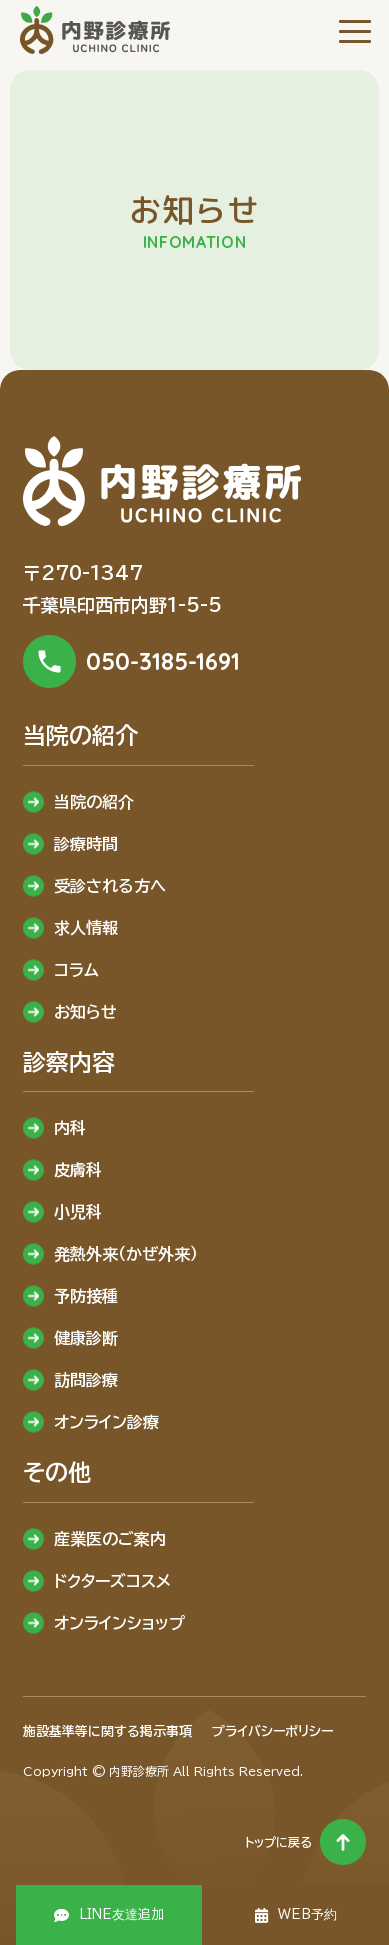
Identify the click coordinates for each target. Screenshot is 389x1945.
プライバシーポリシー (272, 1731)
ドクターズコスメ (112, 1581)
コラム (76, 970)
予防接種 (86, 1296)
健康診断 (86, 1338)
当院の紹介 (94, 802)
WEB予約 (307, 1914)
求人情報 (86, 928)
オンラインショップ (119, 1623)
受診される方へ (110, 886)
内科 (70, 1128)
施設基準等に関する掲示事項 (107, 1731)
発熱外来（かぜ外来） (126, 1254)
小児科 (78, 1212)
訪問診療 (86, 1380)
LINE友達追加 (121, 1914)
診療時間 (86, 844)
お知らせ (85, 1012)
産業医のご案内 (110, 1539)
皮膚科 (78, 1170)
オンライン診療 (106, 1422)
